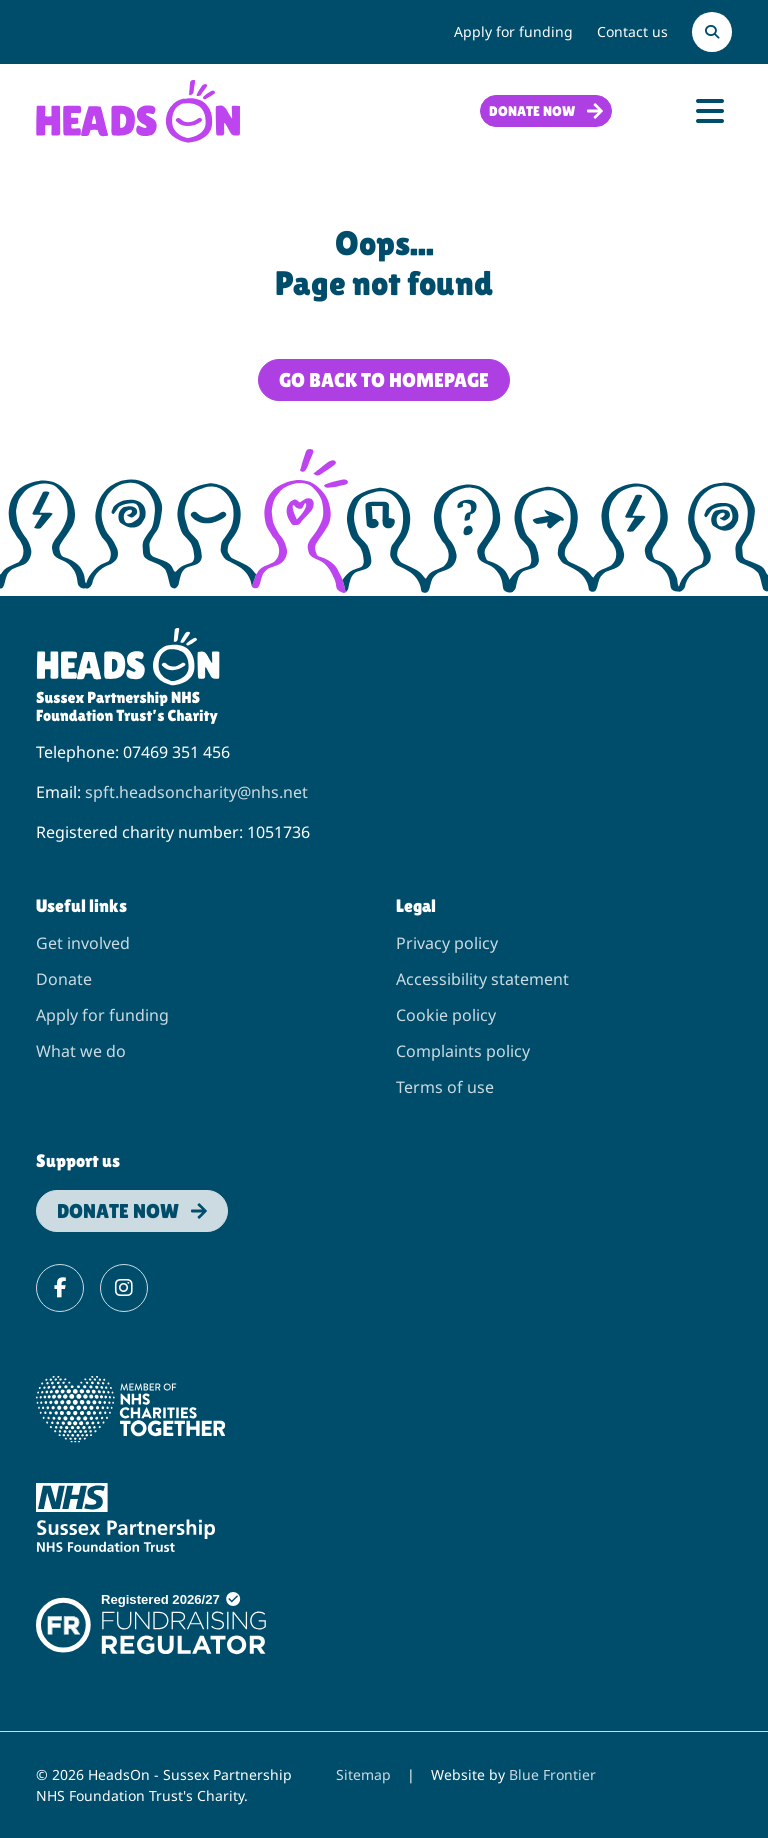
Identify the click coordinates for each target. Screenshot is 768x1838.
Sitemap (363, 1774)
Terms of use (445, 1087)
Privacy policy (447, 943)
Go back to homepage (384, 380)
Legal (416, 905)
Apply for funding (513, 31)
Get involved (83, 943)
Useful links (81, 905)
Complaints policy (463, 1051)
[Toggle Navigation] (710, 111)
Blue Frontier (552, 1774)
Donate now (532, 111)
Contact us (632, 31)
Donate (64, 979)
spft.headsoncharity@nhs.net (196, 792)
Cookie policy (446, 1015)
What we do (81, 1051)
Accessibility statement (482, 979)
